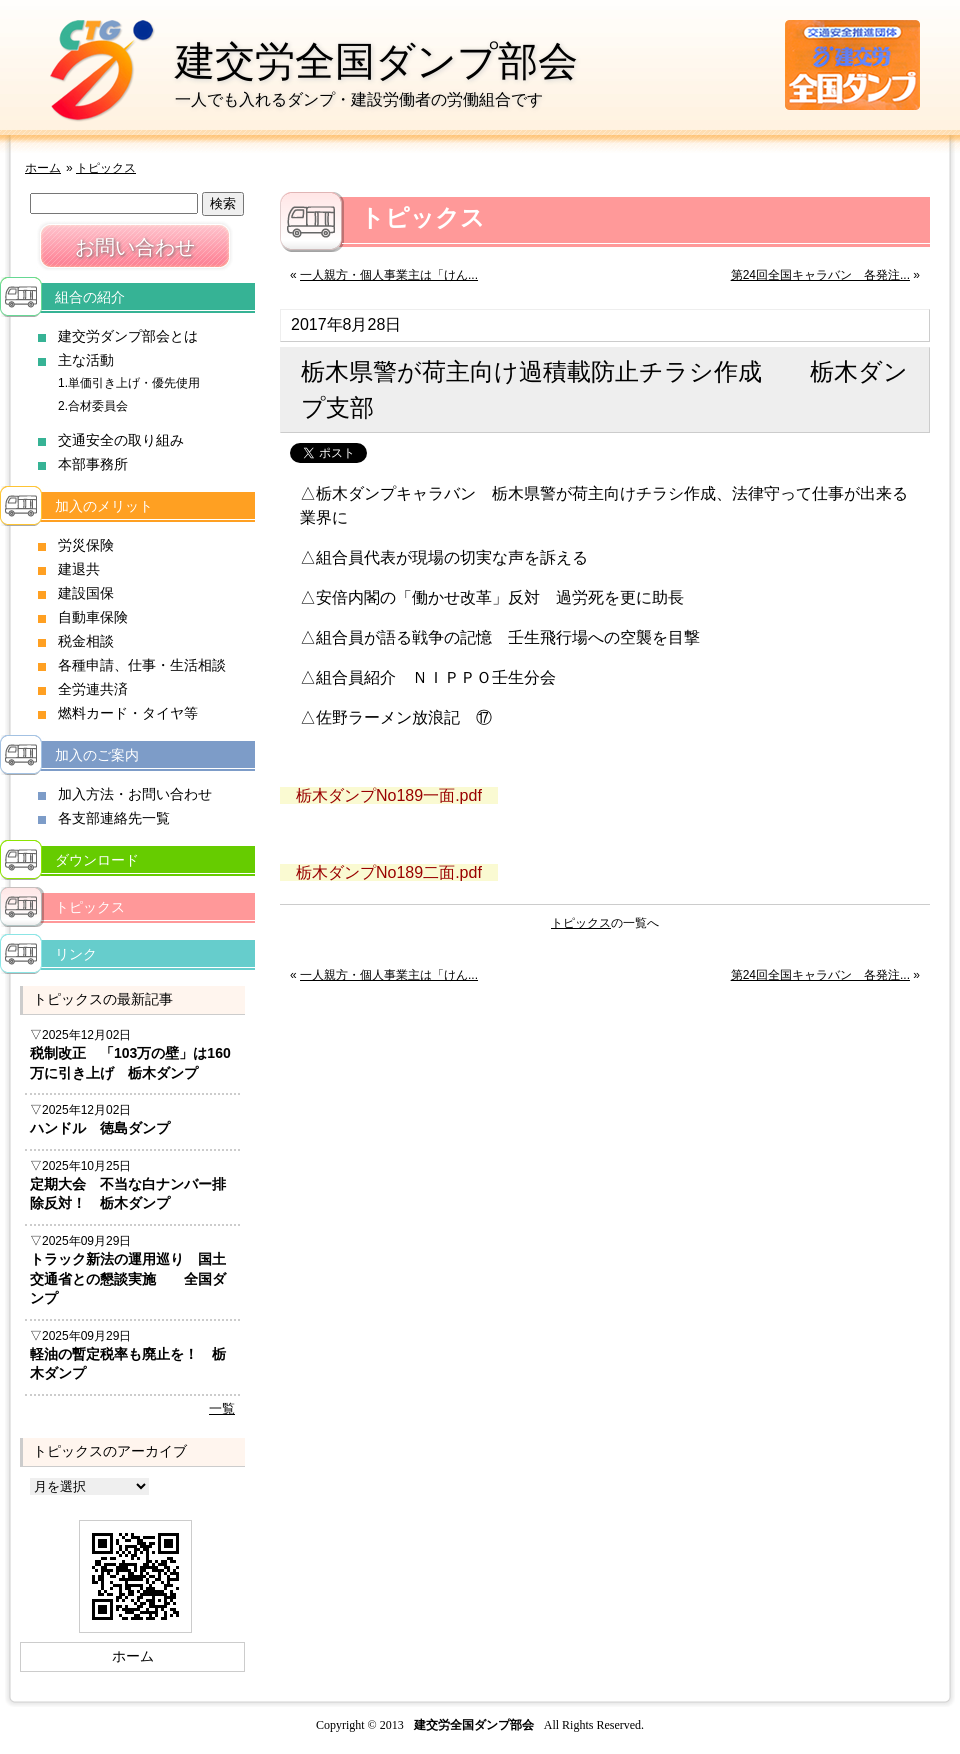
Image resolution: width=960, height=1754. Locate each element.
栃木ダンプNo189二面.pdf (389, 872)
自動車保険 (93, 617)
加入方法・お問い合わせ (135, 794)
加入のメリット (104, 506)
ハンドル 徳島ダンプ (100, 1128)
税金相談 (86, 641)
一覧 (222, 1408)
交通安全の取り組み (121, 440)
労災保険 (86, 545)
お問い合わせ (135, 247)
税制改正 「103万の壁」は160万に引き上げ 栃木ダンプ (130, 1063)
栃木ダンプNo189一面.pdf (389, 795)
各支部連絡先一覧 (114, 818)
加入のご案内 (97, 755)
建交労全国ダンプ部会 (376, 61)
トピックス (106, 168)
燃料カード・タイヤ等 (128, 713)
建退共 (79, 569)
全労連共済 (93, 689)
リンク (76, 954)
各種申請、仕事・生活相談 (142, 665)
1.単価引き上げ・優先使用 (129, 383)
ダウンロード (97, 860)
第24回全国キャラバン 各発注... (820, 275)
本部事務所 (93, 464)
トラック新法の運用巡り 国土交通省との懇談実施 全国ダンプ (128, 1278)
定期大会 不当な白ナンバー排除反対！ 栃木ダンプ (128, 1194)
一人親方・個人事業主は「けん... (389, 275)
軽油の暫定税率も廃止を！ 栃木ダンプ (128, 1364)
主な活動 (86, 360)
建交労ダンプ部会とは (128, 336)
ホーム (43, 168)
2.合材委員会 (93, 406)
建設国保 (86, 593)
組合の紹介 (90, 297)
